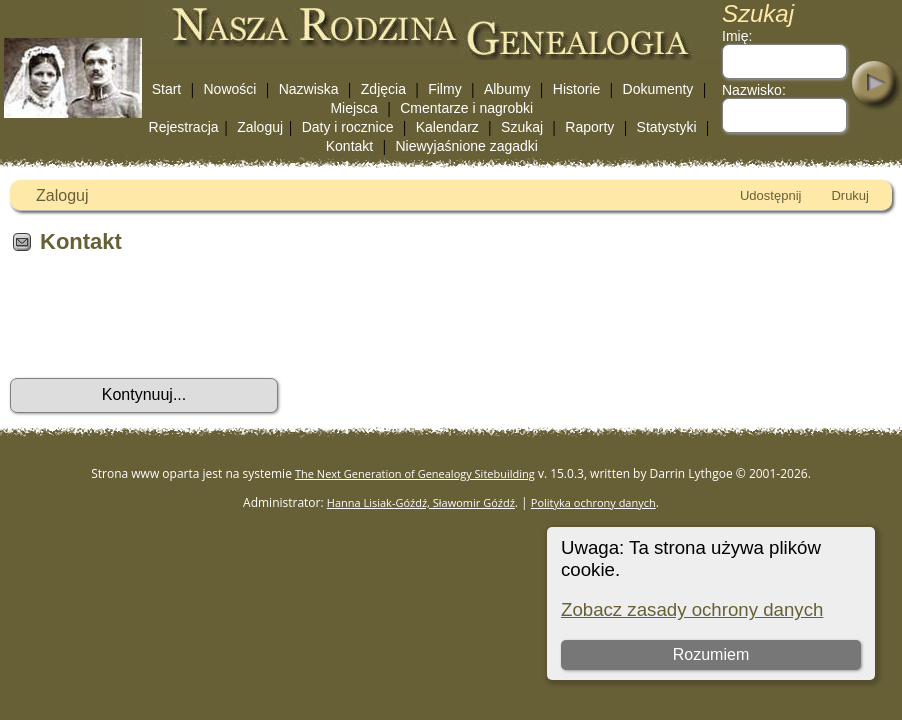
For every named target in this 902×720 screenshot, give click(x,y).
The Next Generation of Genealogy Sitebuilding (415, 473)
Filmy (444, 89)
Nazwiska (309, 89)
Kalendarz (447, 127)
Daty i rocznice (348, 127)
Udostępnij (770, 195)
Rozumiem (711, 654)
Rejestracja (184, 127)
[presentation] (162, 323)
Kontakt (349, 146)
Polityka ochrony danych (593, 502)
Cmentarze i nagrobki (466, 108)
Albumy (507, 89)
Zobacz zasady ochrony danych (692, 609)
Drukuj (850, 195)
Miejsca (353, 108)
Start (167, 89)
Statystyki (667, 127)
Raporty (589, 127)
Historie (576, 89)
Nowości (230, 89)
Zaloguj (260, 127)
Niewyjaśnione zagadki (466, 146)
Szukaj (522, 127)
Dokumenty (658, 89)
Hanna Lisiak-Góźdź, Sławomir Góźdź (421, 502)
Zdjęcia (383, 89)
